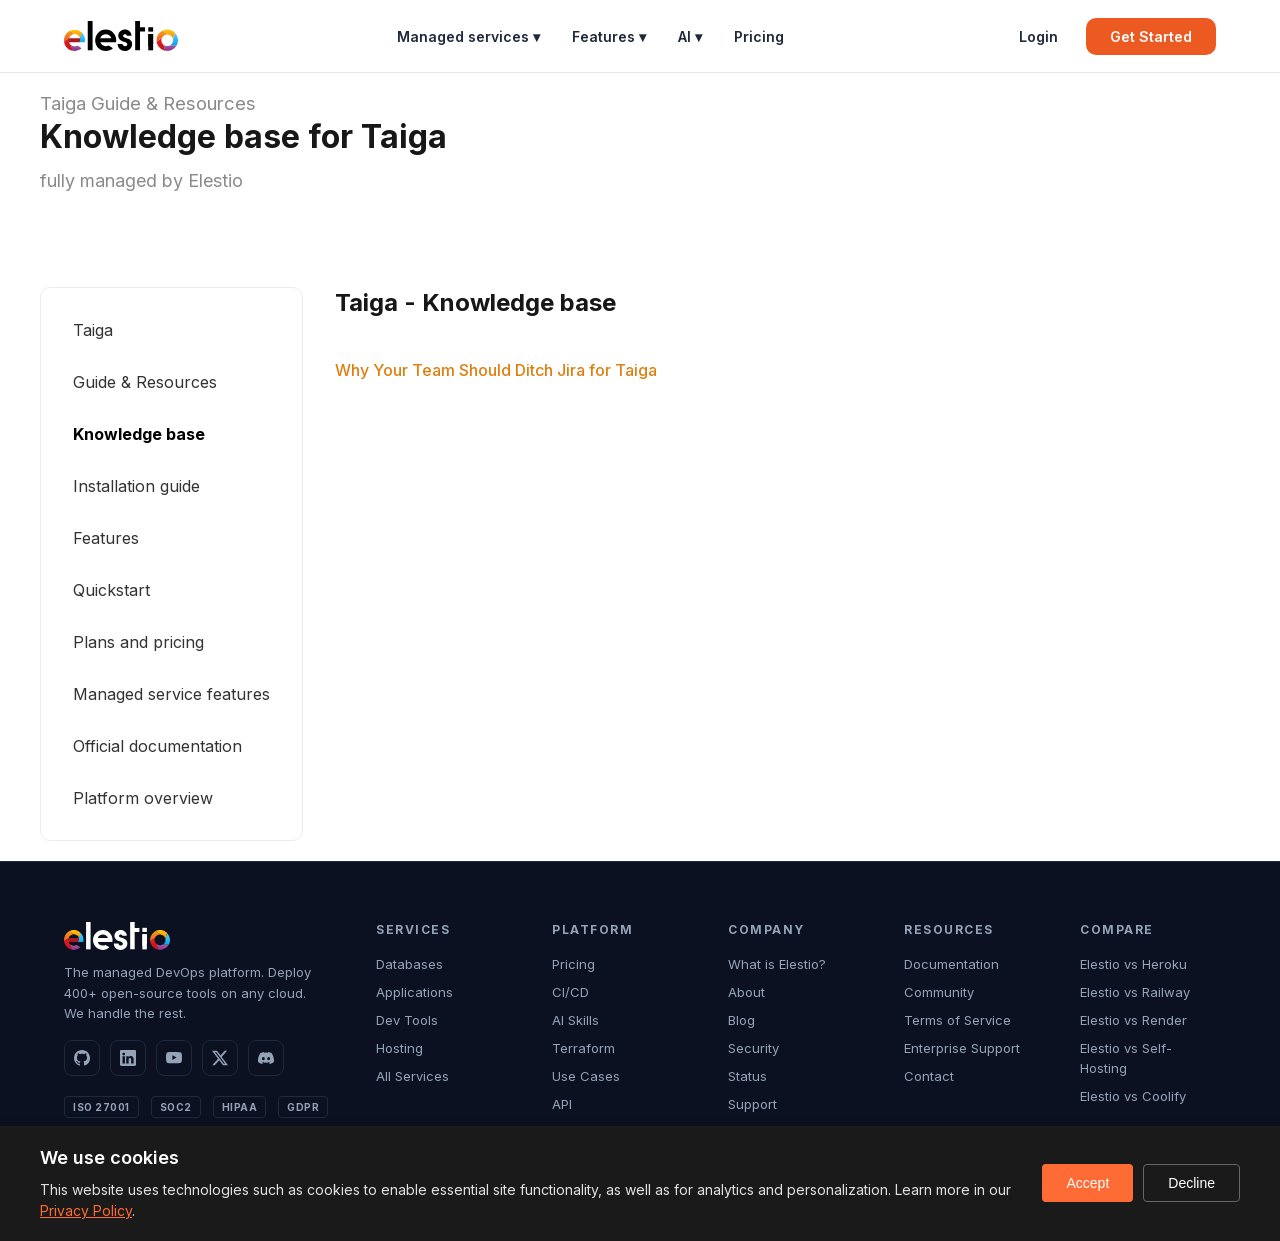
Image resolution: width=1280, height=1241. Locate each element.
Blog (741, 1020)
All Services (412, 1076)
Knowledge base (139, 434)
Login (1038, 36)
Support (752, 1104)
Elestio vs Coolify (1133, 1096)
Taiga (63, 103)
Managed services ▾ (468, 36)
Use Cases (586, 1076)
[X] (220, 1058)
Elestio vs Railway (1135, 992)
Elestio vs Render (1133, 1020)
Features (106, 538)
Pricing (759, 36)
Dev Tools (407, 1020)
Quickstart (111, 590)
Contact (929, 1076)
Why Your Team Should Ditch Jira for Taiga (496, 370)
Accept (1087, 1183)
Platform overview (143, 798)
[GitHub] (82, 1058)
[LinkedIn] (128, 1058)
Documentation (951, 964)
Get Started (1151, 36)
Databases (409, 964)
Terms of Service (957, 1020)
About (746, 992)
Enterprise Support (962, 1048)
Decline (1191, 1183)
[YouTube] (174, 1058)
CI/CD (570, 992)
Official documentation (157, 746)
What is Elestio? (777, 964)
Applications (414, 992)
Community (939, 992)
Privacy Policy (86, 1210)
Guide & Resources (173, 103)
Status (747, 1076)
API (562, 1104)
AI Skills (575, 1020)
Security (753, 1048)
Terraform (583, 1048)
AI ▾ (690, 36)
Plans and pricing (138, 642)
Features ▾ (609, 36)
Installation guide (136, 486)
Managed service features (171, 694)
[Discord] (266, 1058)
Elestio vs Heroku (1133, 964)
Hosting (399, 1048)
